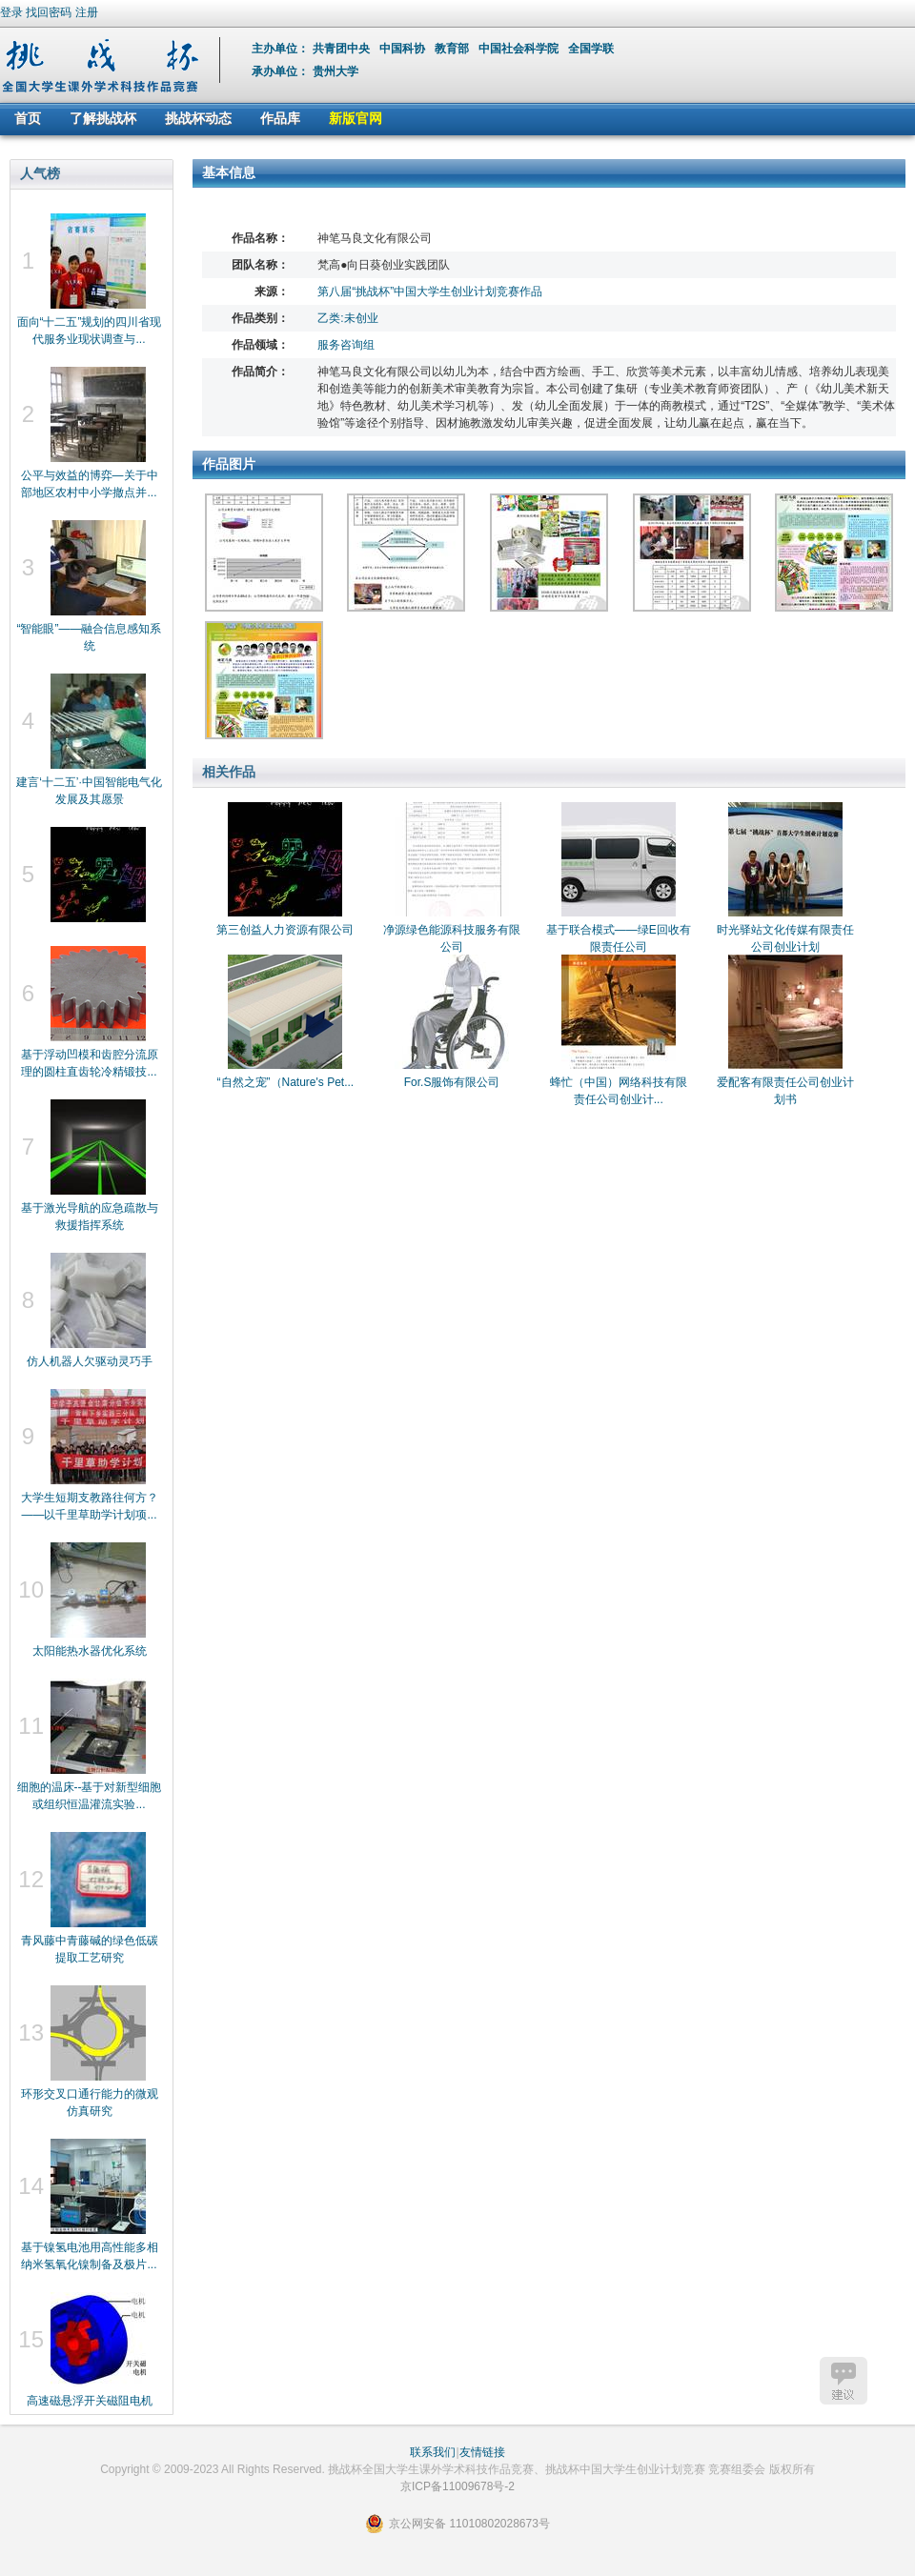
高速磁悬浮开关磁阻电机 (89, 2400)
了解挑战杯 (103, 118)
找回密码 (48, 12)
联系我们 (433, 2452)
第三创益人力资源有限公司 (285, 929)
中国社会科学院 (519, 48)
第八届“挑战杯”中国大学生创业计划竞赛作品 (429, 291)
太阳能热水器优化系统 (89, 1651)
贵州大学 (335, 71)
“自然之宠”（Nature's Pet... (286, 1082)
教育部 (453, 48)
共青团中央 (343, 48)
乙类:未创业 (347, 318)
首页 (27, 118)
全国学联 (592, 48)
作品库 (280, 118)
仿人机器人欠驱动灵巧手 (89, 1361)
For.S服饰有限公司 (452, 1082)
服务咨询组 (346, 345)
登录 (11, 12)
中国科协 (403, 48)
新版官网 (355, 118)
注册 (86, 12)
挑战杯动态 (198, 118)
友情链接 (482, 2452)
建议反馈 (843, 2381)
